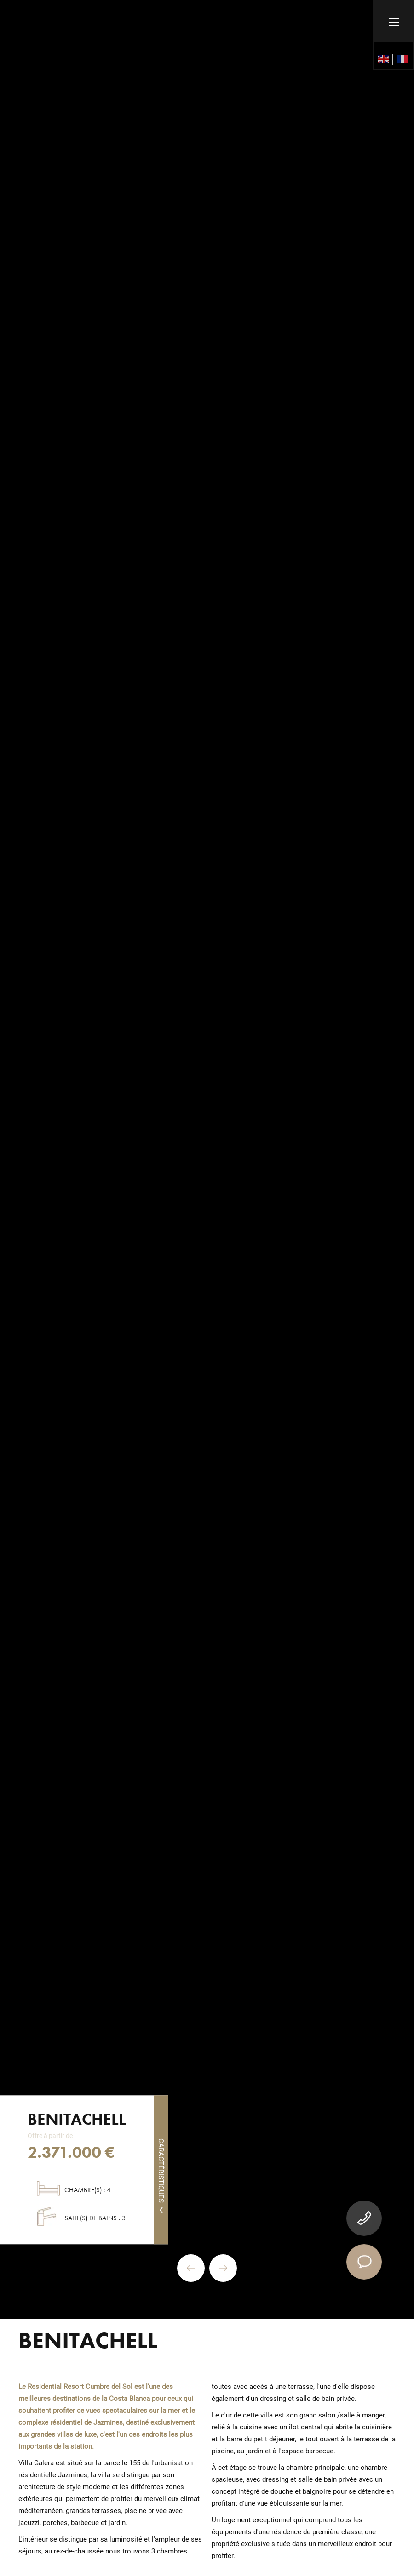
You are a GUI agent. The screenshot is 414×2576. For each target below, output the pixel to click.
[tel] (364, 2218)
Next (223, 2268)
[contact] (364, 2262)
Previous (191, 2268)
